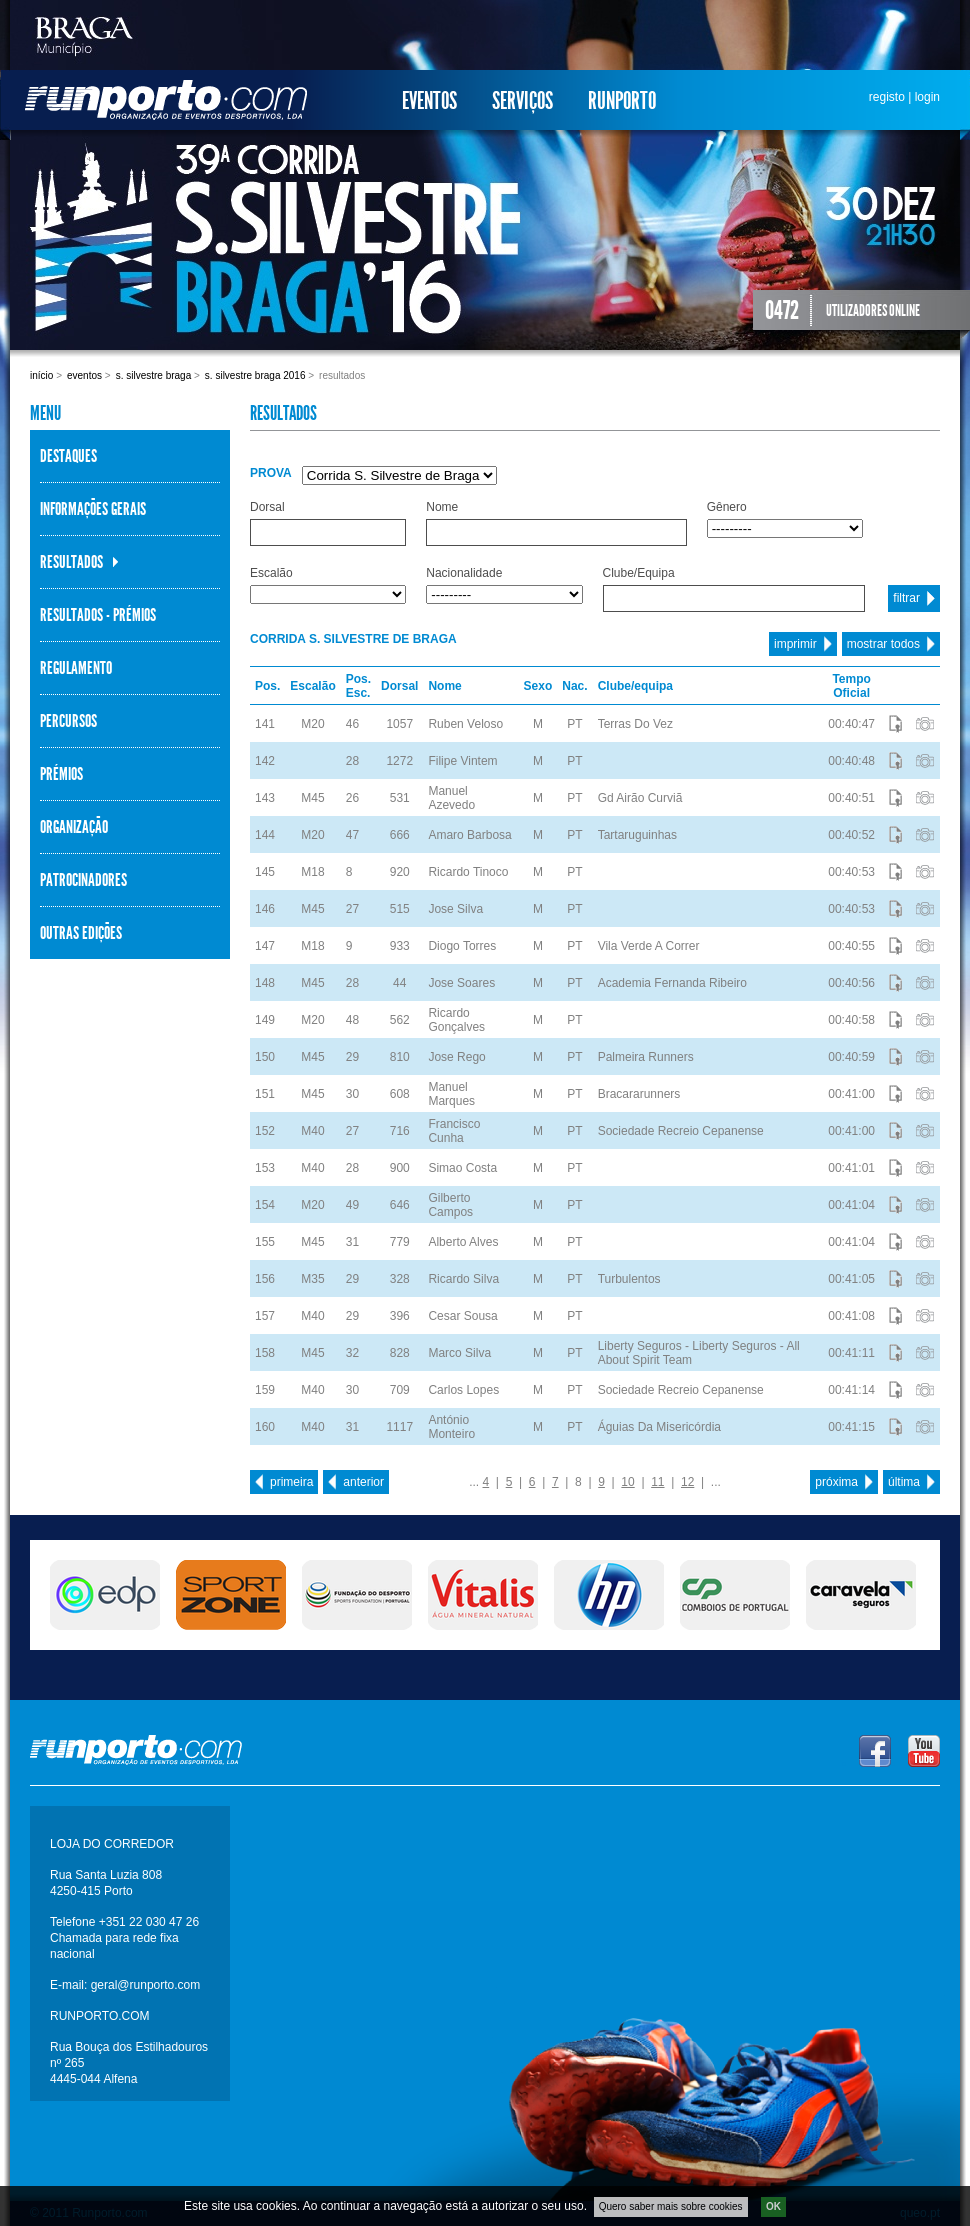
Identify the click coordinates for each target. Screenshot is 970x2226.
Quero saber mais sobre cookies (671, 2210)
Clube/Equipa (639, 573)
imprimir (795, 644)
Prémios (61, 774)
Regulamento (76, 668)
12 (687, 1482)
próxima (836, 1482)
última (904, 1482)
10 (627, 1482)
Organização (74, 827)
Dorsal (267, 507)
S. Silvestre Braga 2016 (255, 375)
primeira (291, 1482)
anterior (363, 1482)
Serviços (522, 101)
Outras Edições (81, 933)
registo (887, 97)
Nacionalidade (464, 573)
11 (657, 1482)
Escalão (271, 573)
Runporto (622, 101)
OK (773, 2210)
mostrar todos (883, 644)
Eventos (429, 101)
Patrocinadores (83, 880)
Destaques (68, 456)
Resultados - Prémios (98, 615)
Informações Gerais (93, 509)
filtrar (906, 598)
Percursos (68, 721)
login (927, 97)
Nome (442, 507)
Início (41, 375)
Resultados (71, 562)
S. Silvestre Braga (154, 375)
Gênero (727, 507)
